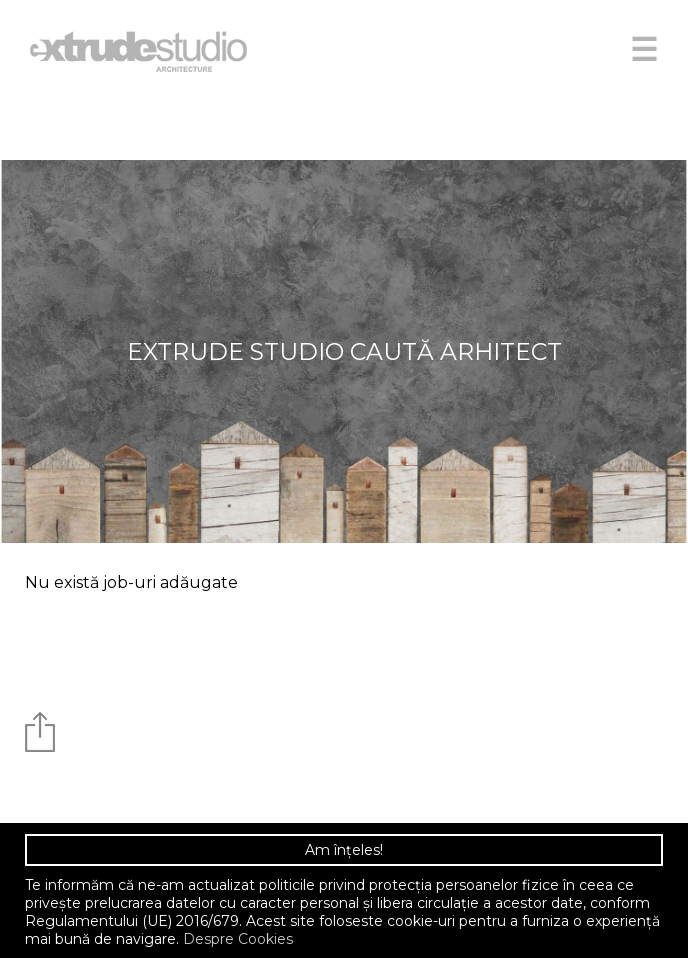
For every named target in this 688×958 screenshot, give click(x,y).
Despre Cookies (238, 939)
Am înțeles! (344, 850)
